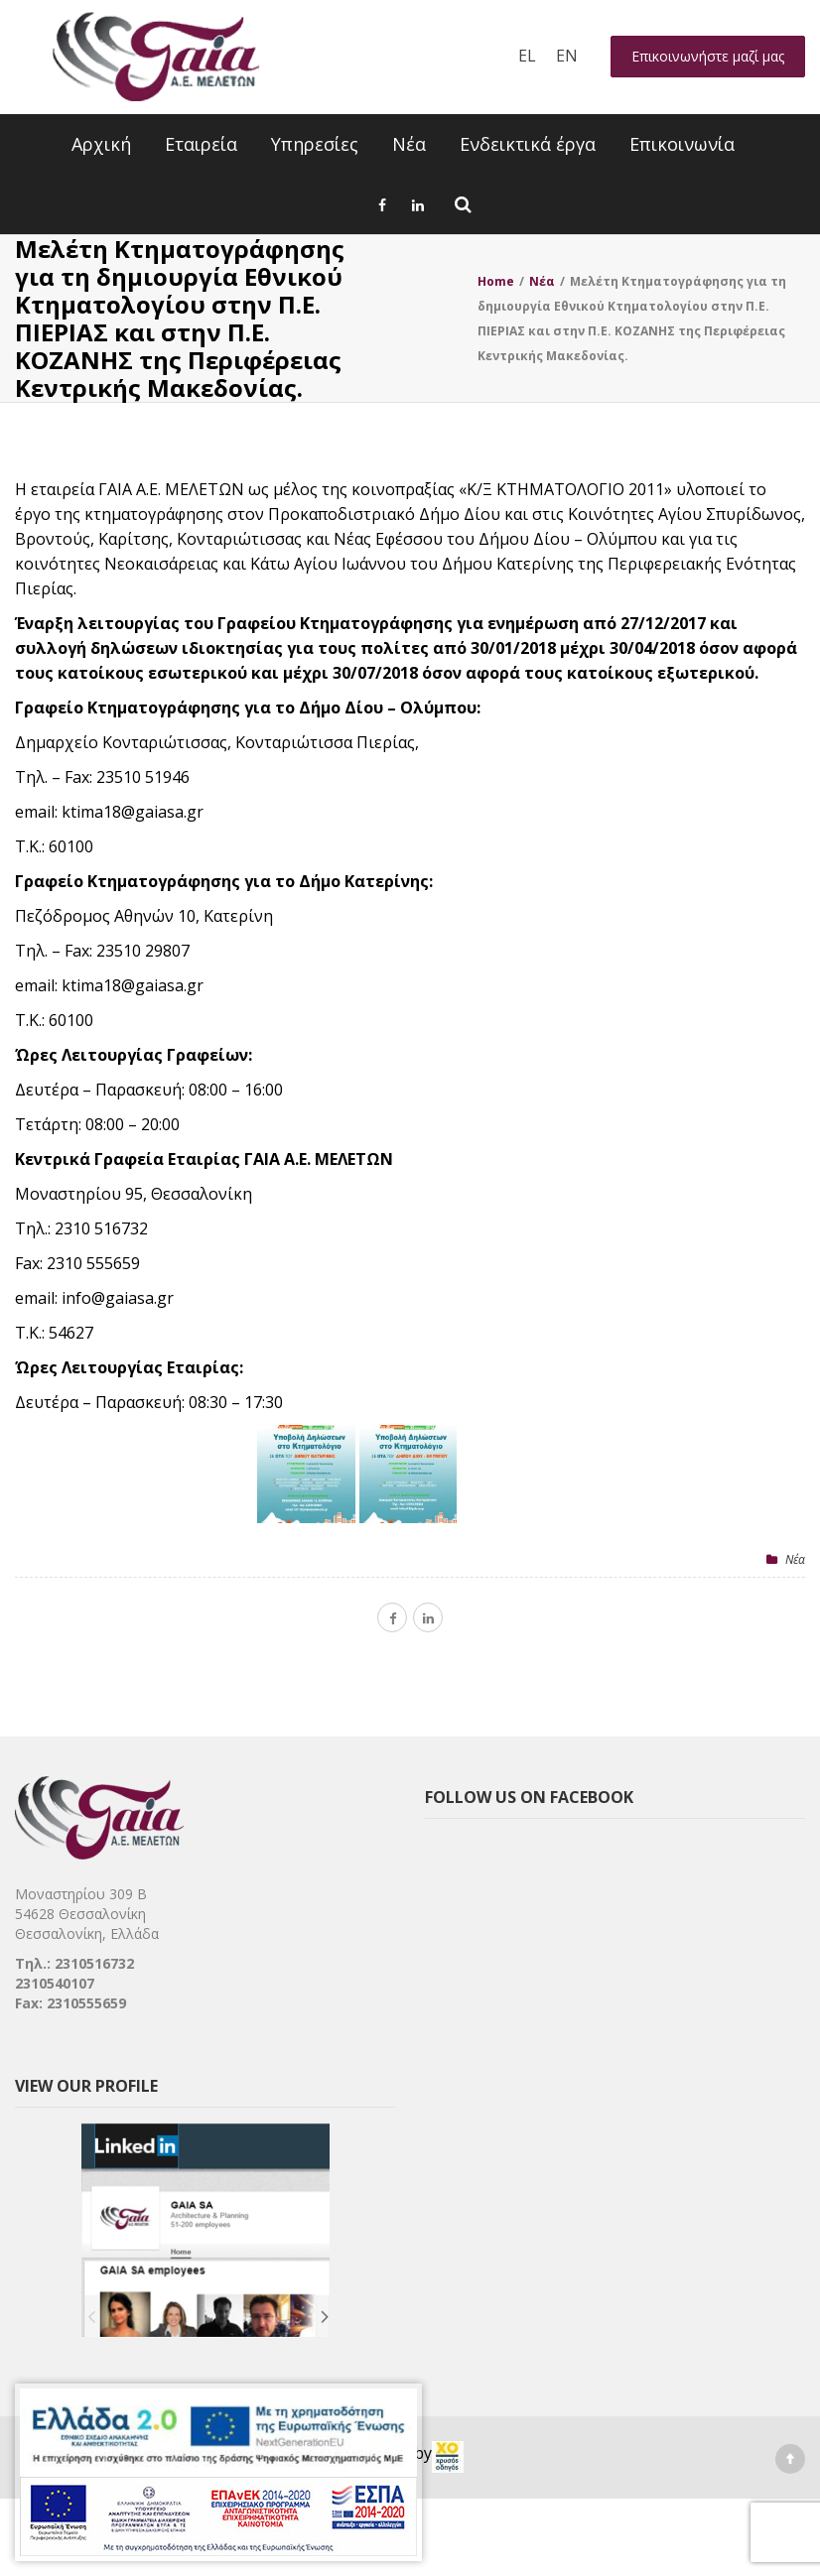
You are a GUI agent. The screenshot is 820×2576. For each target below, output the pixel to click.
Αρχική (101, 144)
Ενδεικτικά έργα (528, 144)
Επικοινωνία (682, 144)
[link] (448, 2457)
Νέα (409, 144)
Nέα (795, 1559)
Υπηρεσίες (314, 144)
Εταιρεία (201, 144)
